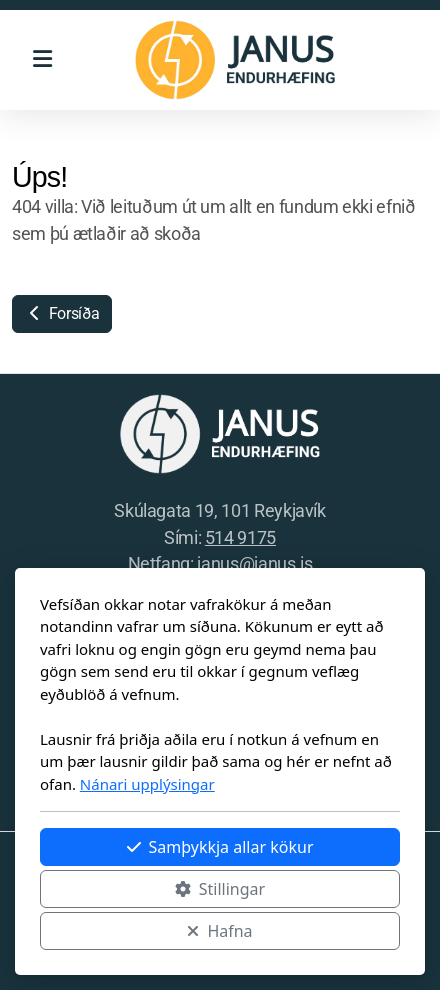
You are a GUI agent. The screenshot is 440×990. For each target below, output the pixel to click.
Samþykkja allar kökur (220, 847)
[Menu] (42, 60)
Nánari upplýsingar (147, 784)
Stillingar (220, 889)
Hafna (219, 931)
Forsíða (62, 313)
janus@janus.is (254, 564)
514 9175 (240, 538)
